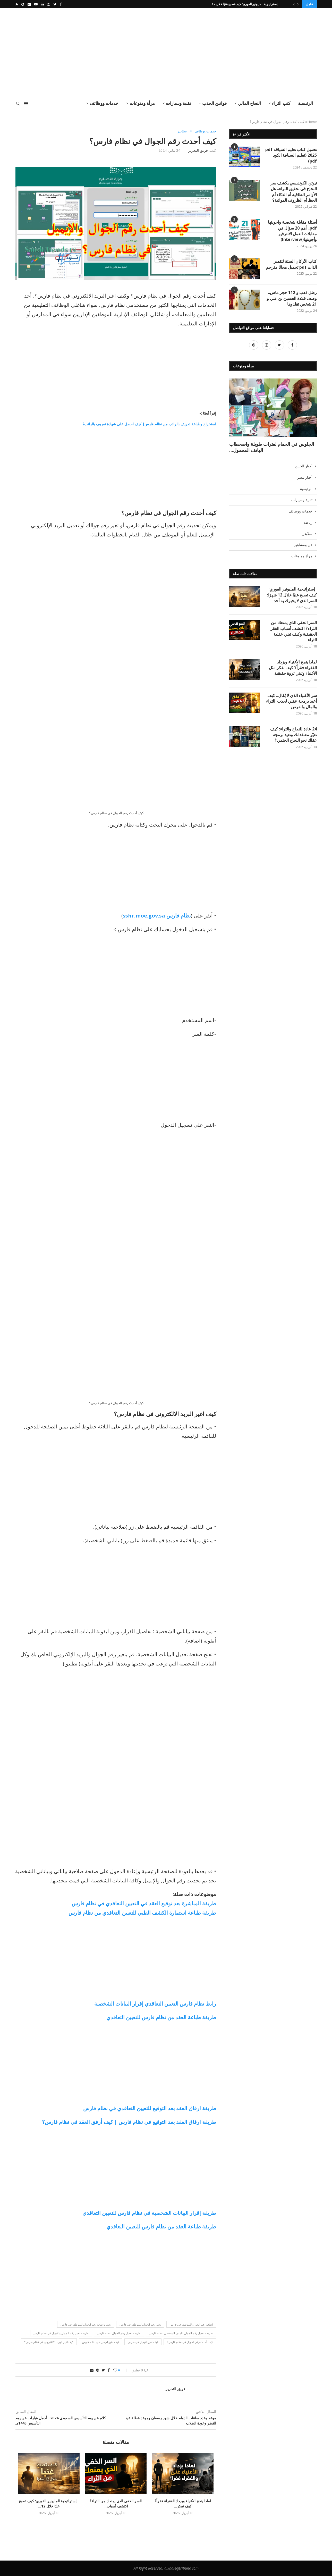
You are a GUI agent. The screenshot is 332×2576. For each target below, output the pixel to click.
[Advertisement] (114, 52)
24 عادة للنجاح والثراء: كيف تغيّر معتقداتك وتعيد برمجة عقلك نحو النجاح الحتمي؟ (289, 710)
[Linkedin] (42, 4)
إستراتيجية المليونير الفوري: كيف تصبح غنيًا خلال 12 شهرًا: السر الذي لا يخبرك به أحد (292, 565)
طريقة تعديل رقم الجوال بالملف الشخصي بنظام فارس (181, 2333)
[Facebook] (61, 4)
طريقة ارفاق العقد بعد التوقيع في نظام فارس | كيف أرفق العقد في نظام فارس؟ (129, 2121)
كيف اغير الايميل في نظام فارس (100, 2342)
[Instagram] (48, 4)
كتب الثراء (281, 103)
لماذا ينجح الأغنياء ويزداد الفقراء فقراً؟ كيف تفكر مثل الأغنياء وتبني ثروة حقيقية (290, 637)
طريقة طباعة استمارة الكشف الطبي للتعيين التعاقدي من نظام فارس (142, 1912)
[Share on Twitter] (103, 2370)
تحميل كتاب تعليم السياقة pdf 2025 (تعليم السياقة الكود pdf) (291, 155)
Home (312, 121)
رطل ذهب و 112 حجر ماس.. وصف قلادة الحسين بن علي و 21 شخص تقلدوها (289, 298)
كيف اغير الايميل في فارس (143, 2342)
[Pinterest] (254, 347)
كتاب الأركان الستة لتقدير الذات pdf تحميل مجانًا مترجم (291, 264)
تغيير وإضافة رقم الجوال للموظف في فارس (86, 2324)
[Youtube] (36, 4)
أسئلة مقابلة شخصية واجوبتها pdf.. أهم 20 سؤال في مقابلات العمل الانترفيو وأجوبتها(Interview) (292, 230)
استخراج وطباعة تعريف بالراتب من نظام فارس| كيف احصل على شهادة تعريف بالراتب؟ (149, 424)
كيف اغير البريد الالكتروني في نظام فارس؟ (48, 2342)
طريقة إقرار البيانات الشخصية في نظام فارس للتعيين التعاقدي (149, 2212)
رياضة (307, 492)
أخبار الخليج (303, 436)
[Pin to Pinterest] (97, 2370)
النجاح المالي (249, 103)
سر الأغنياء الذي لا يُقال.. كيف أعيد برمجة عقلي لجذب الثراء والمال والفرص (291, 674)
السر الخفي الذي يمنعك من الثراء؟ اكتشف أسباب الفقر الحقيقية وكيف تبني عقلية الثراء (290, 601)
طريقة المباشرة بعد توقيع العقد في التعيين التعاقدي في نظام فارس (144, 1903)
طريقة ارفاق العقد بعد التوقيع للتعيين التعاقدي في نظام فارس (149, 2108)
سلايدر (182, 131)
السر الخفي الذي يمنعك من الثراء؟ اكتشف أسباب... (116, 2488)
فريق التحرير (198, 150)
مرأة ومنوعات (142, 103)
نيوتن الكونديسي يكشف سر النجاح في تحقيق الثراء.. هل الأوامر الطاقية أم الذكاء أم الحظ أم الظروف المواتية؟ (293, 191)
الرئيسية (305, 103)
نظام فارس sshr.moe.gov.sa (157, 915)
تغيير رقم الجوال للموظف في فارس (140, 2324)
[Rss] (16, 4)
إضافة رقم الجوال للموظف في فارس (191, 2324)
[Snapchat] (22, 4)
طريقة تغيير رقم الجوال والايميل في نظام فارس (61, 2333)
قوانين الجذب (214, 103)
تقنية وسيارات (178, 103)
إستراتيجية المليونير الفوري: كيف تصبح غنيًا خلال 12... (244, 4)
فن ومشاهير (303, 514)
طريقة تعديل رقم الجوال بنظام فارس (119, 2333)
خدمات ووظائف (104, 103)
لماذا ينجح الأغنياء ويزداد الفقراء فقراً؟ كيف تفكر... (183, 2488)
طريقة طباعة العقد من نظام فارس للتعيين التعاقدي (161, 2017)
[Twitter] (54, 4)
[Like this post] (115, 2370)
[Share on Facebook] (109, 2370)
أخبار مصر (304, 447)
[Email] (29, 4)
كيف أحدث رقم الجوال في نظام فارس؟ (190, 2342)
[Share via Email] (91, 2370)
